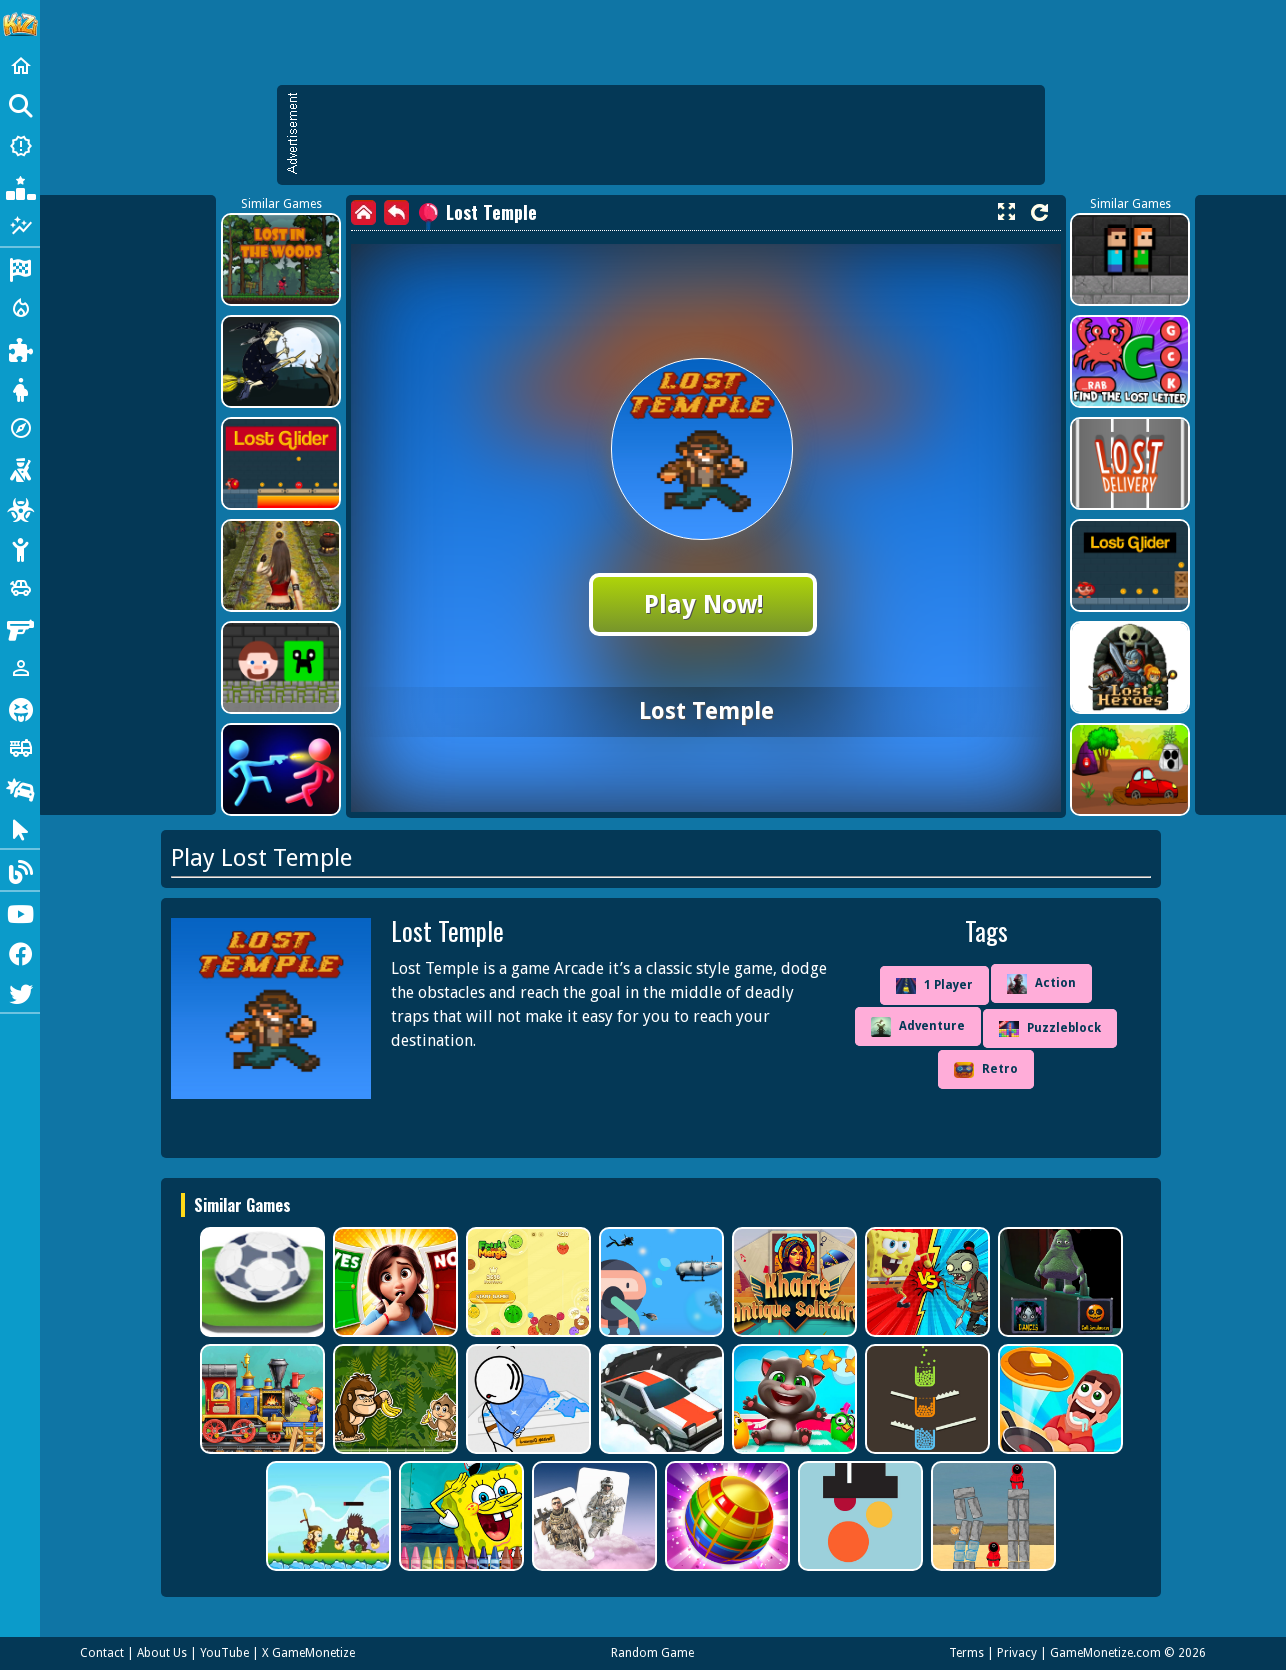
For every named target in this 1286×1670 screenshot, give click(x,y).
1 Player (934, 986)
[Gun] (20, 628)
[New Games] (20, 146)
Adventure (918, 1027)
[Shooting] (20, 468)
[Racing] (20, 268)
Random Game (652, 1653)
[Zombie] (20, 508)
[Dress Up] (20, 388)
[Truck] (20, 748)
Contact (102, 1653)
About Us (162, 1653)
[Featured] (20, 226)
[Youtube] (20, 912)
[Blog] (20, 870)
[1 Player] (20, 668)
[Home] (20, 66)
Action (1041, 984)
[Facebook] (20, 952)
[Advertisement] (671, 135)
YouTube (224, 1653)
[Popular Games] (20, 186)
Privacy (1017, 1653)
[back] (396, 212)
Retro (986, 1070)
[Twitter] (20, 992)
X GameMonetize (308, 1653)
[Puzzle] (20, 348)
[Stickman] (20, 548)
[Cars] (20, 588)
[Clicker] (20, 828)
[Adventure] (20, 428)
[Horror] (20, 708)
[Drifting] (20, 788)
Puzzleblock (1050, 1029)
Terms (966, 1653)
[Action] (20, 308)
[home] (363, 212)
